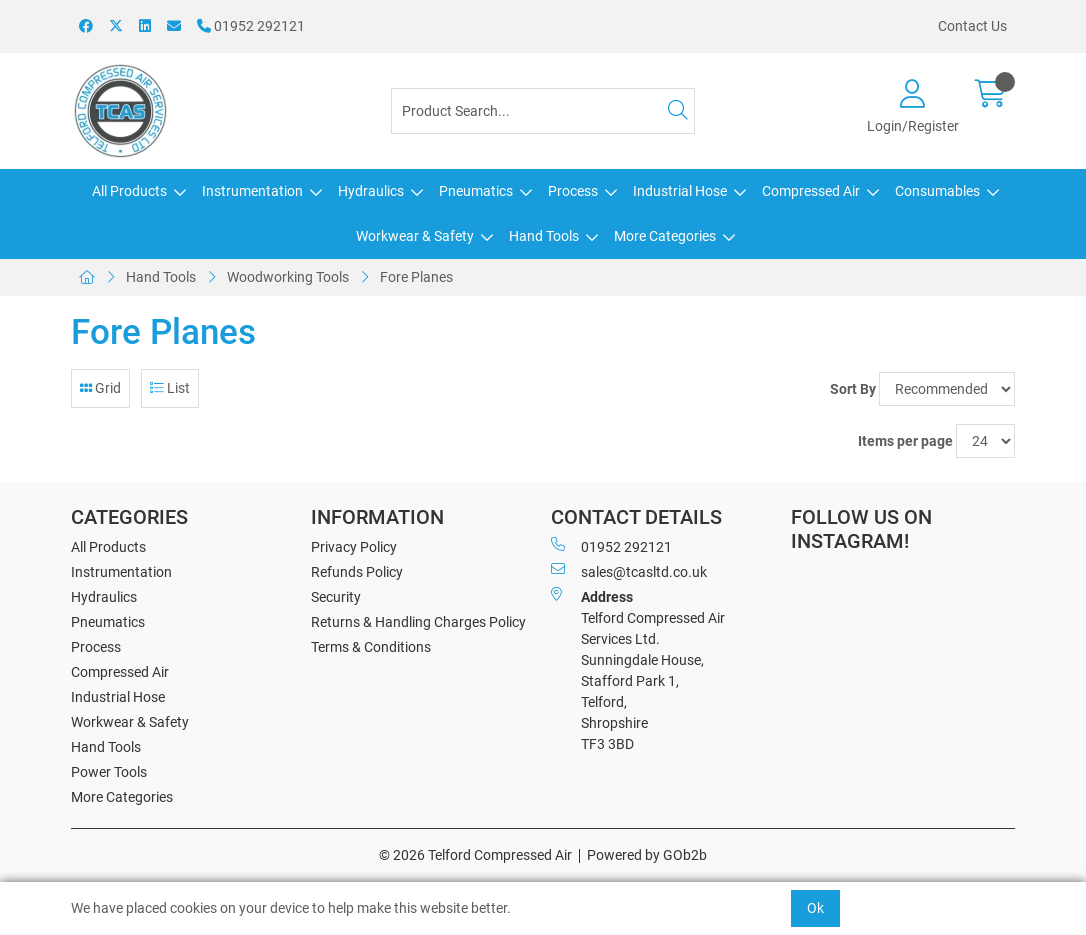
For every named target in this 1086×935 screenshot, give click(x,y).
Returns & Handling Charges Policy (418, 622)
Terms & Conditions (371, 647)
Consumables (937, 191)
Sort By (853, 389)
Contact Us (972, 26)
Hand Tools (544, 236)
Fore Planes (416, 277)
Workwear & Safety (415, 236)
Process (573, 191)
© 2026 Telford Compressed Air (475, 855)
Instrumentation (252, 191)
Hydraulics (371, 191)
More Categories (665, 236)
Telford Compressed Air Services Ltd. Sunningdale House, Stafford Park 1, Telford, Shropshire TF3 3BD (638, 669)
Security (336, 597)
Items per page (905, 441)
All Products (129, 191)
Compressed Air (811, 191)
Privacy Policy (354, 547)
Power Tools (109, 772)
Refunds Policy (357, 572)
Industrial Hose (680, 191)
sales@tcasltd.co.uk (629, 571)
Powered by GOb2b (647, 855)
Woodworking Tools (288, 277)
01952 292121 (251, 26)
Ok (815, 908)
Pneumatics (476, 191)
